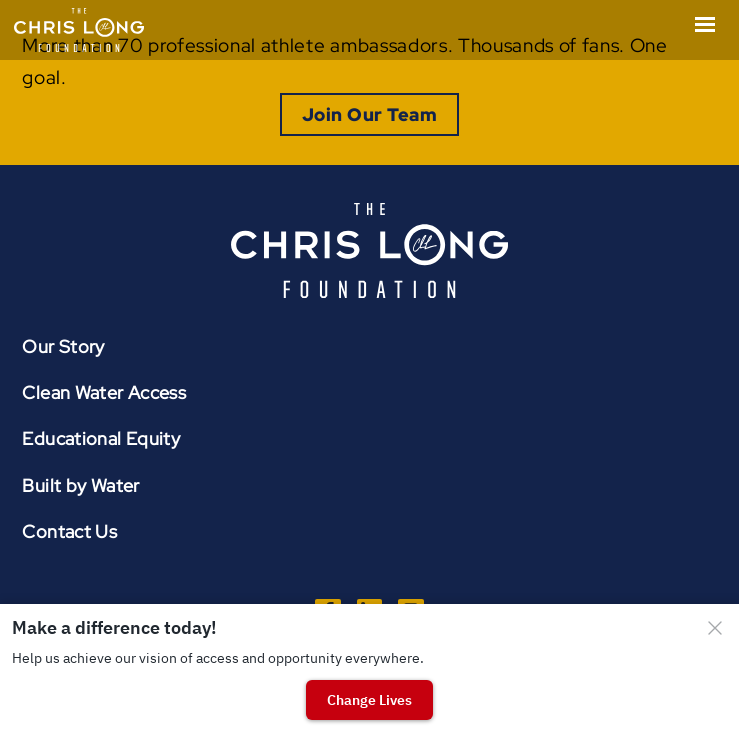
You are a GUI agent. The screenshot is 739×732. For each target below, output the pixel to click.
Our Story (63, 346)
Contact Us (69, 531)
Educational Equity (101, 438)
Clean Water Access (104, 392)
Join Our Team (369, 114)
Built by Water (80, 485)
